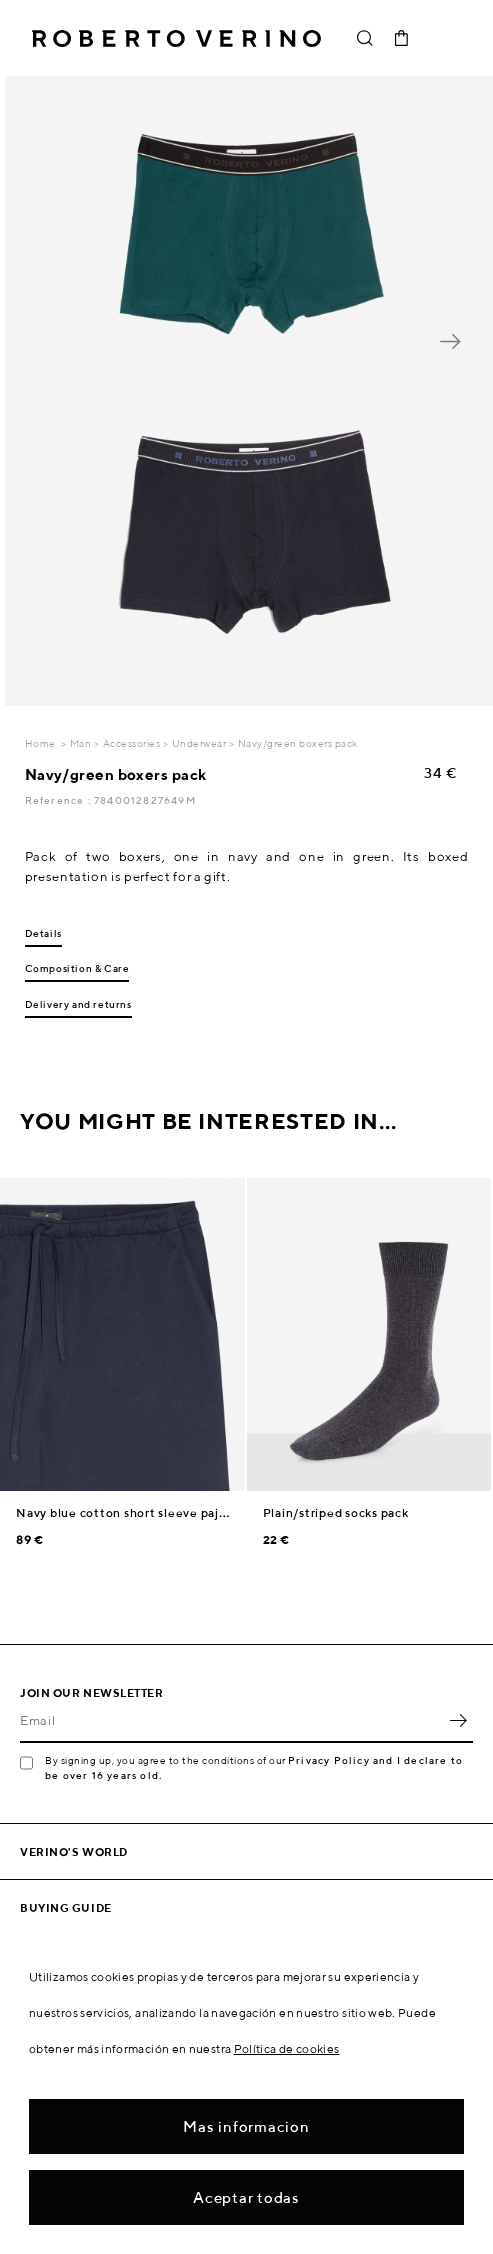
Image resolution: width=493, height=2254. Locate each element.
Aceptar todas (246, 2197)
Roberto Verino (176, 38)
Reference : (59, 800)
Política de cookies (287, 2048)
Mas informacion (246, 2126)
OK (458, 1721)
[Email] (231, 1721)
